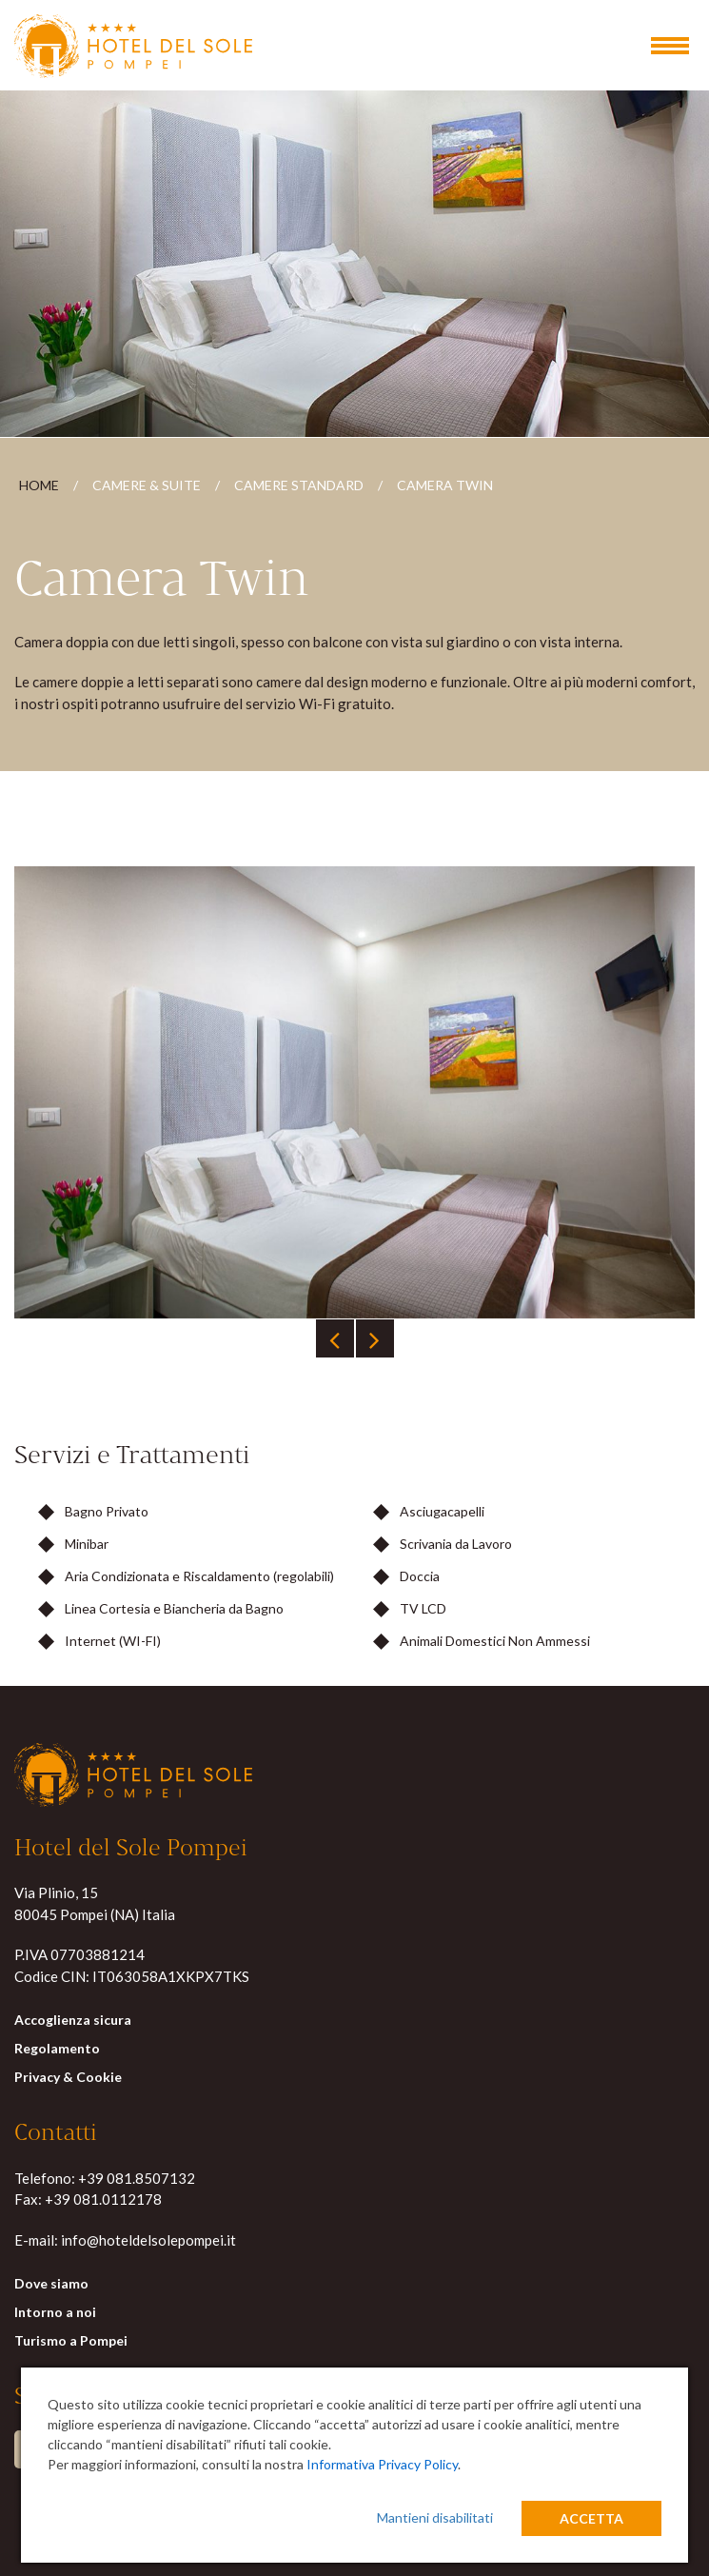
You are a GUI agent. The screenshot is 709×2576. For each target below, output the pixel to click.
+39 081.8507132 (136, 2179)
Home (39, 487)
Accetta (591, 2518)
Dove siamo (51, 2285)
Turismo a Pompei (71, 2342)
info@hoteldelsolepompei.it (148, 2240)
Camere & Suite (146, 487)
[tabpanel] (354, 1094)
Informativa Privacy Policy (382, 2464)
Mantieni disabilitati (435, 2517)
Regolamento (57, 2050)
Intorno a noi (55, 2314)
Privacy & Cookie (68, 2079)
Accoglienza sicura (72, 2021)
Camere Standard (299, 487)
